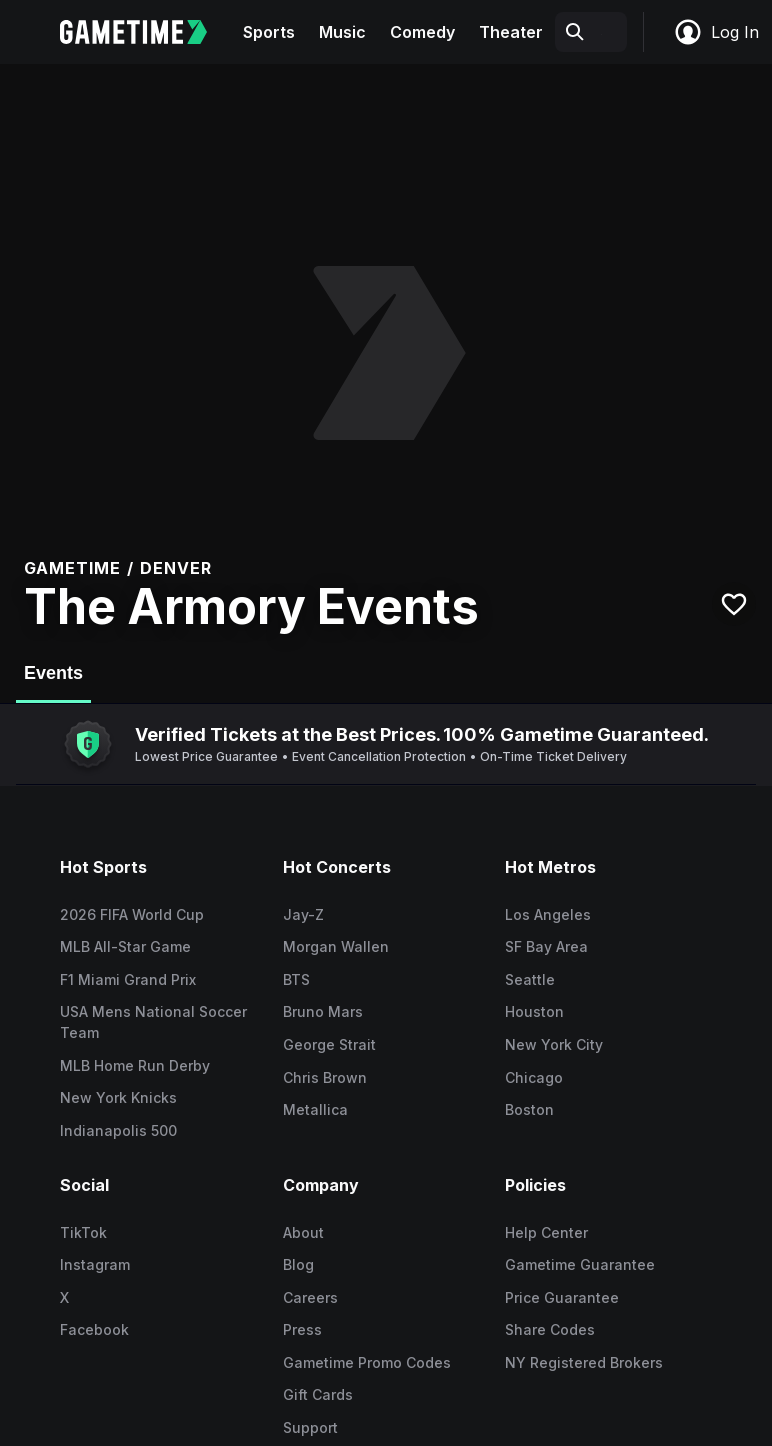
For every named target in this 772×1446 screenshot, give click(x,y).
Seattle (530, 979)
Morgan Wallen (336, 946)
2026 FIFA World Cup (132, 914)
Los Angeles (548, 914)
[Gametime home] (145, 32)
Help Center (546, 1232)
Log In (716, 32)
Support (310, 1427)
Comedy (422, 32)
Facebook (94, 1329)
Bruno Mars (323, 1011)
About (303, 1232)
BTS (296, 979)
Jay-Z (303, 914)
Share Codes (550, 1329)
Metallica (315, 1109)
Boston (529, 1109)
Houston (534, 1011)
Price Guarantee (562, 1297)
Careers (310, 1297)
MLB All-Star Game (125, 946)
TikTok (83, 1232)
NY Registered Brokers (584, 1362)
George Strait (329, 1044)
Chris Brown (325, 1077)
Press (302, 1329)
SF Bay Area (546, 946)
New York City (554, 1044)
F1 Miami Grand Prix (128, 979)
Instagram (95, 1264)
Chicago (534, 1077)
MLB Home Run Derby (135, 1065)
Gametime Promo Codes (367, 1362)
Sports (269, 32)
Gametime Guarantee (580, 1264)
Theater (511, 32)
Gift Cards (318, 1394)
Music (342, 32)
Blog (298, 1264)
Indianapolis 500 (118, 1130)
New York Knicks (118, 1097)
